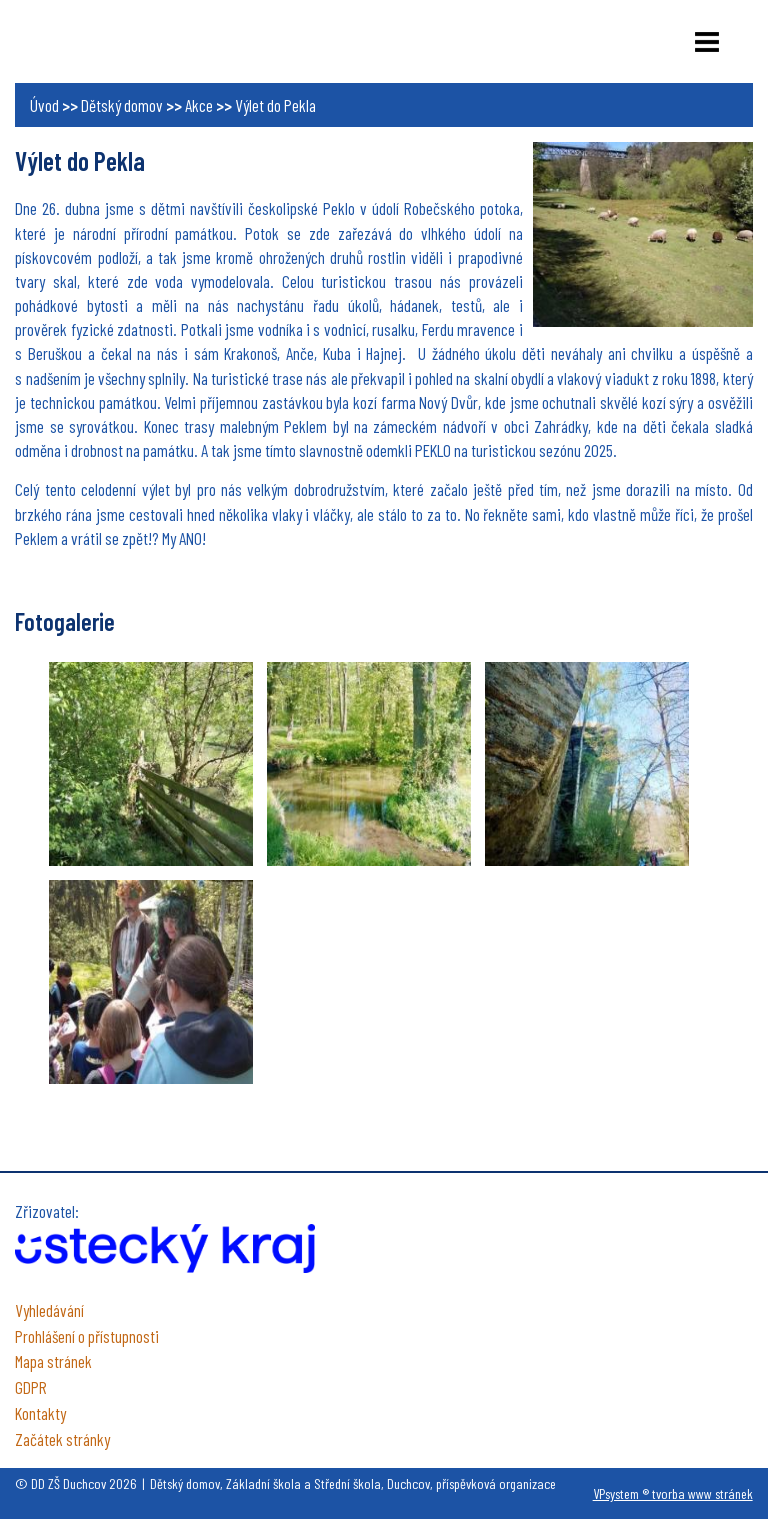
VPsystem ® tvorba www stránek (673, 1493)
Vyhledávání (49, 1310)
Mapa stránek (53, 1361)
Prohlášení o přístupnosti (87, 1336)
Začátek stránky (62, 1439)
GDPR (31, 1387)
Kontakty (40, 1413)
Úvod (44, 105)
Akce (199, 105)
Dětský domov (122, 105)
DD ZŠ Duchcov (115, 40)
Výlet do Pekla (275, 105)
